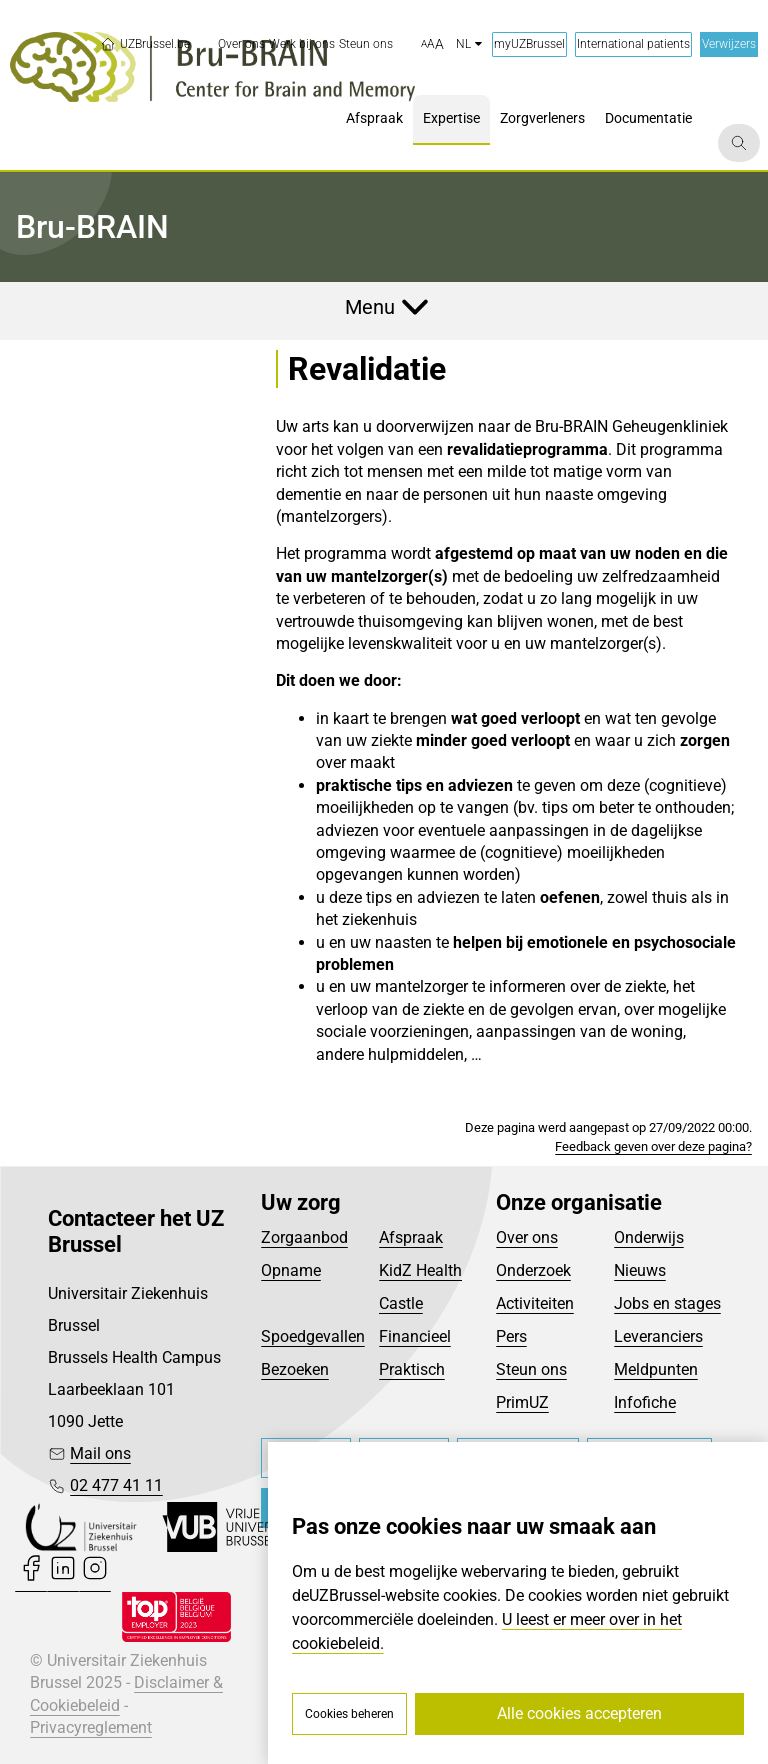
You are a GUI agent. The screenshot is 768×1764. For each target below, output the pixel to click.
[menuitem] (241, 44)
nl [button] (469, 44)
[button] (432, 45)
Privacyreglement (91, 1727)
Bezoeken (295, 1369)
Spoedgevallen (313, 1336)
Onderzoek (533, 1270)
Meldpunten (656, 1369)
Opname (291, 1270)
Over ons (527, 1237)
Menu (370, 307)
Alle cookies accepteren (579, 1713)
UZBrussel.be (145, 44)
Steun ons (531, 1369)
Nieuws (640, 1270)
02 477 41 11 (116, 1485)
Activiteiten (535, 1303)
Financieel (415, 1336)
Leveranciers (658, 1336)
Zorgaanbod (304, 1237)
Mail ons (100, 1453)
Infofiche (645, 1402)
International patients (633, 44)
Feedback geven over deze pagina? (653, 1146)
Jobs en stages (667, 1303)
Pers (511, 1336)
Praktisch (412, 1369)
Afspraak (411, 1237)
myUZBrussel (529, 44)
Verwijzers (729, 44)
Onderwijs (649, 1237)
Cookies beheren (349, 1714)
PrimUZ (522, 1402)
